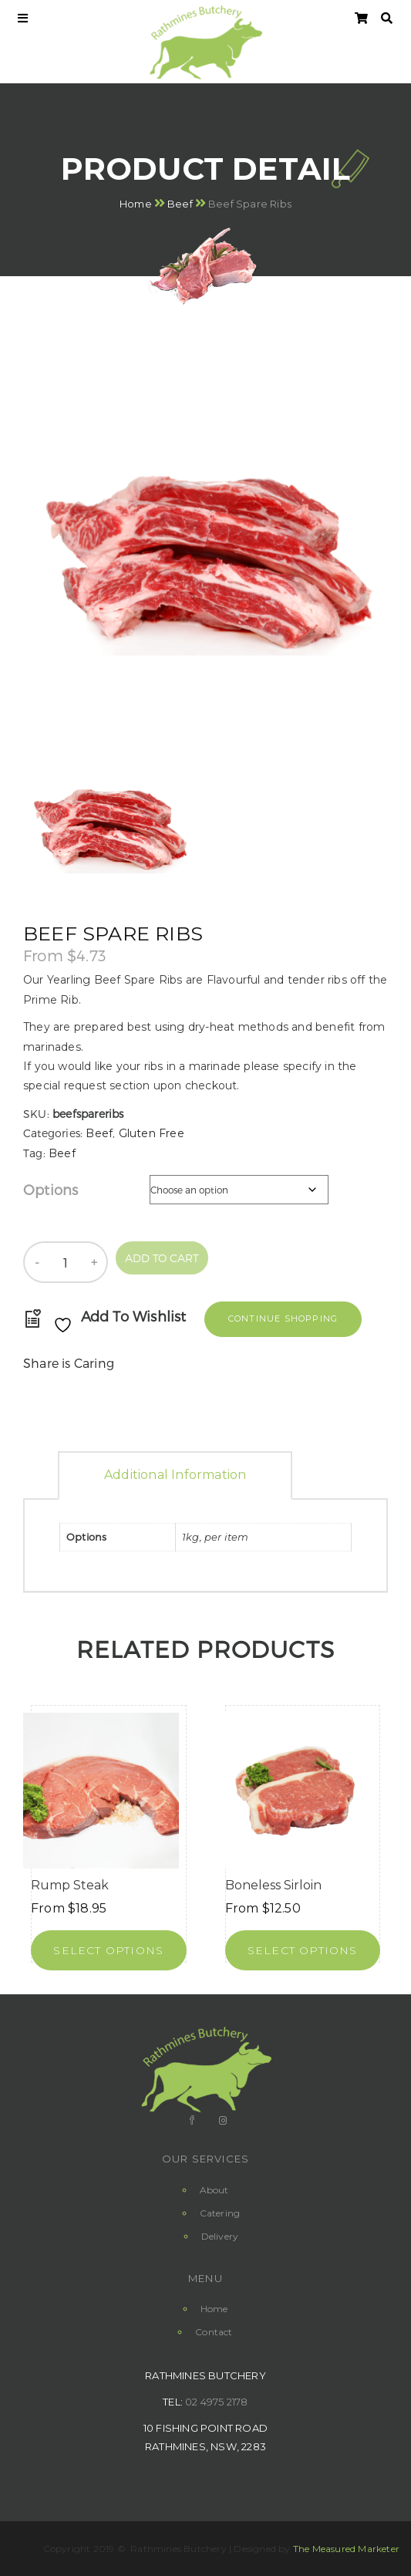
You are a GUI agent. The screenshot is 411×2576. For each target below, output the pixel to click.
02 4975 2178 (216, 2401)
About (214, 2190)
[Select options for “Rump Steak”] (109, 1950)
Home (136, 204)
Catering (220, 2213)
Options (50, 1189)
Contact (213, 2332)
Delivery (220, 2236)
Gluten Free (151, 1133)
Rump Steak (70, 1885)
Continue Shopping (283, 1318)
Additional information (175, 1474)
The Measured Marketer (346, 2548)
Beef (180, 204)
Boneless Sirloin (273, 1885)
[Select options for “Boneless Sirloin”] (303, 1950)
